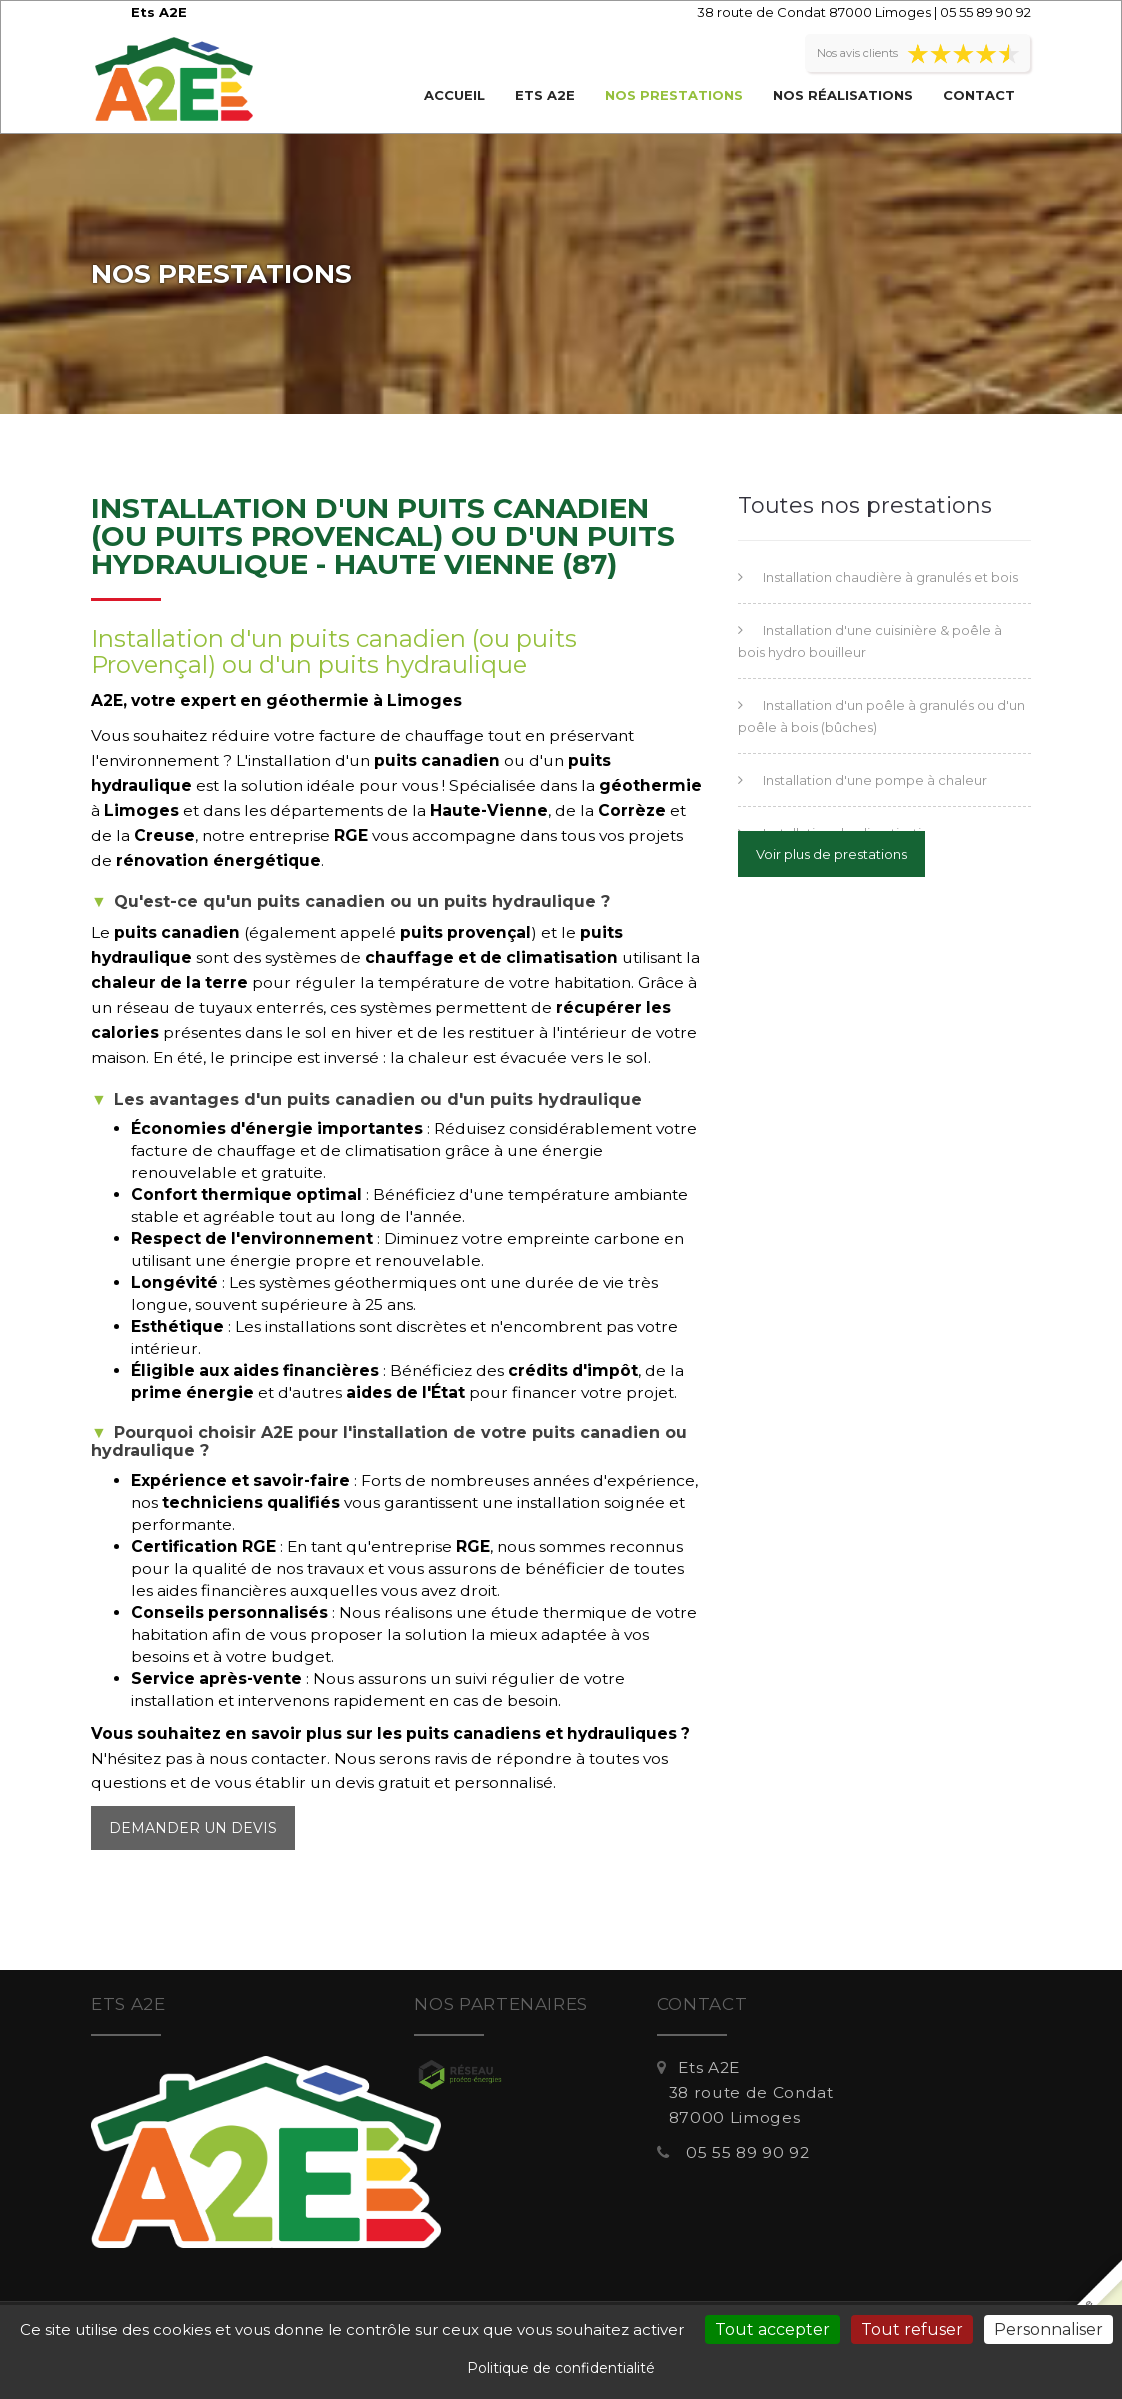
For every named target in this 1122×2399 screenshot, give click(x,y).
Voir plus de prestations (831, 854)
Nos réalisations (843, 95)
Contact (979, 95)
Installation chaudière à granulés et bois (890, 577)
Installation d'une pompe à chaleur (875, 780)
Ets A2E (545, 95)
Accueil (454, 95)
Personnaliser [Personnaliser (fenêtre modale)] (1048, 2329)
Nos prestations (674, 95)
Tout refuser (912, 2329)
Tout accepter (772, 2329)
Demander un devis (193, 1828)
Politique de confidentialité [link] (561, 2368)
